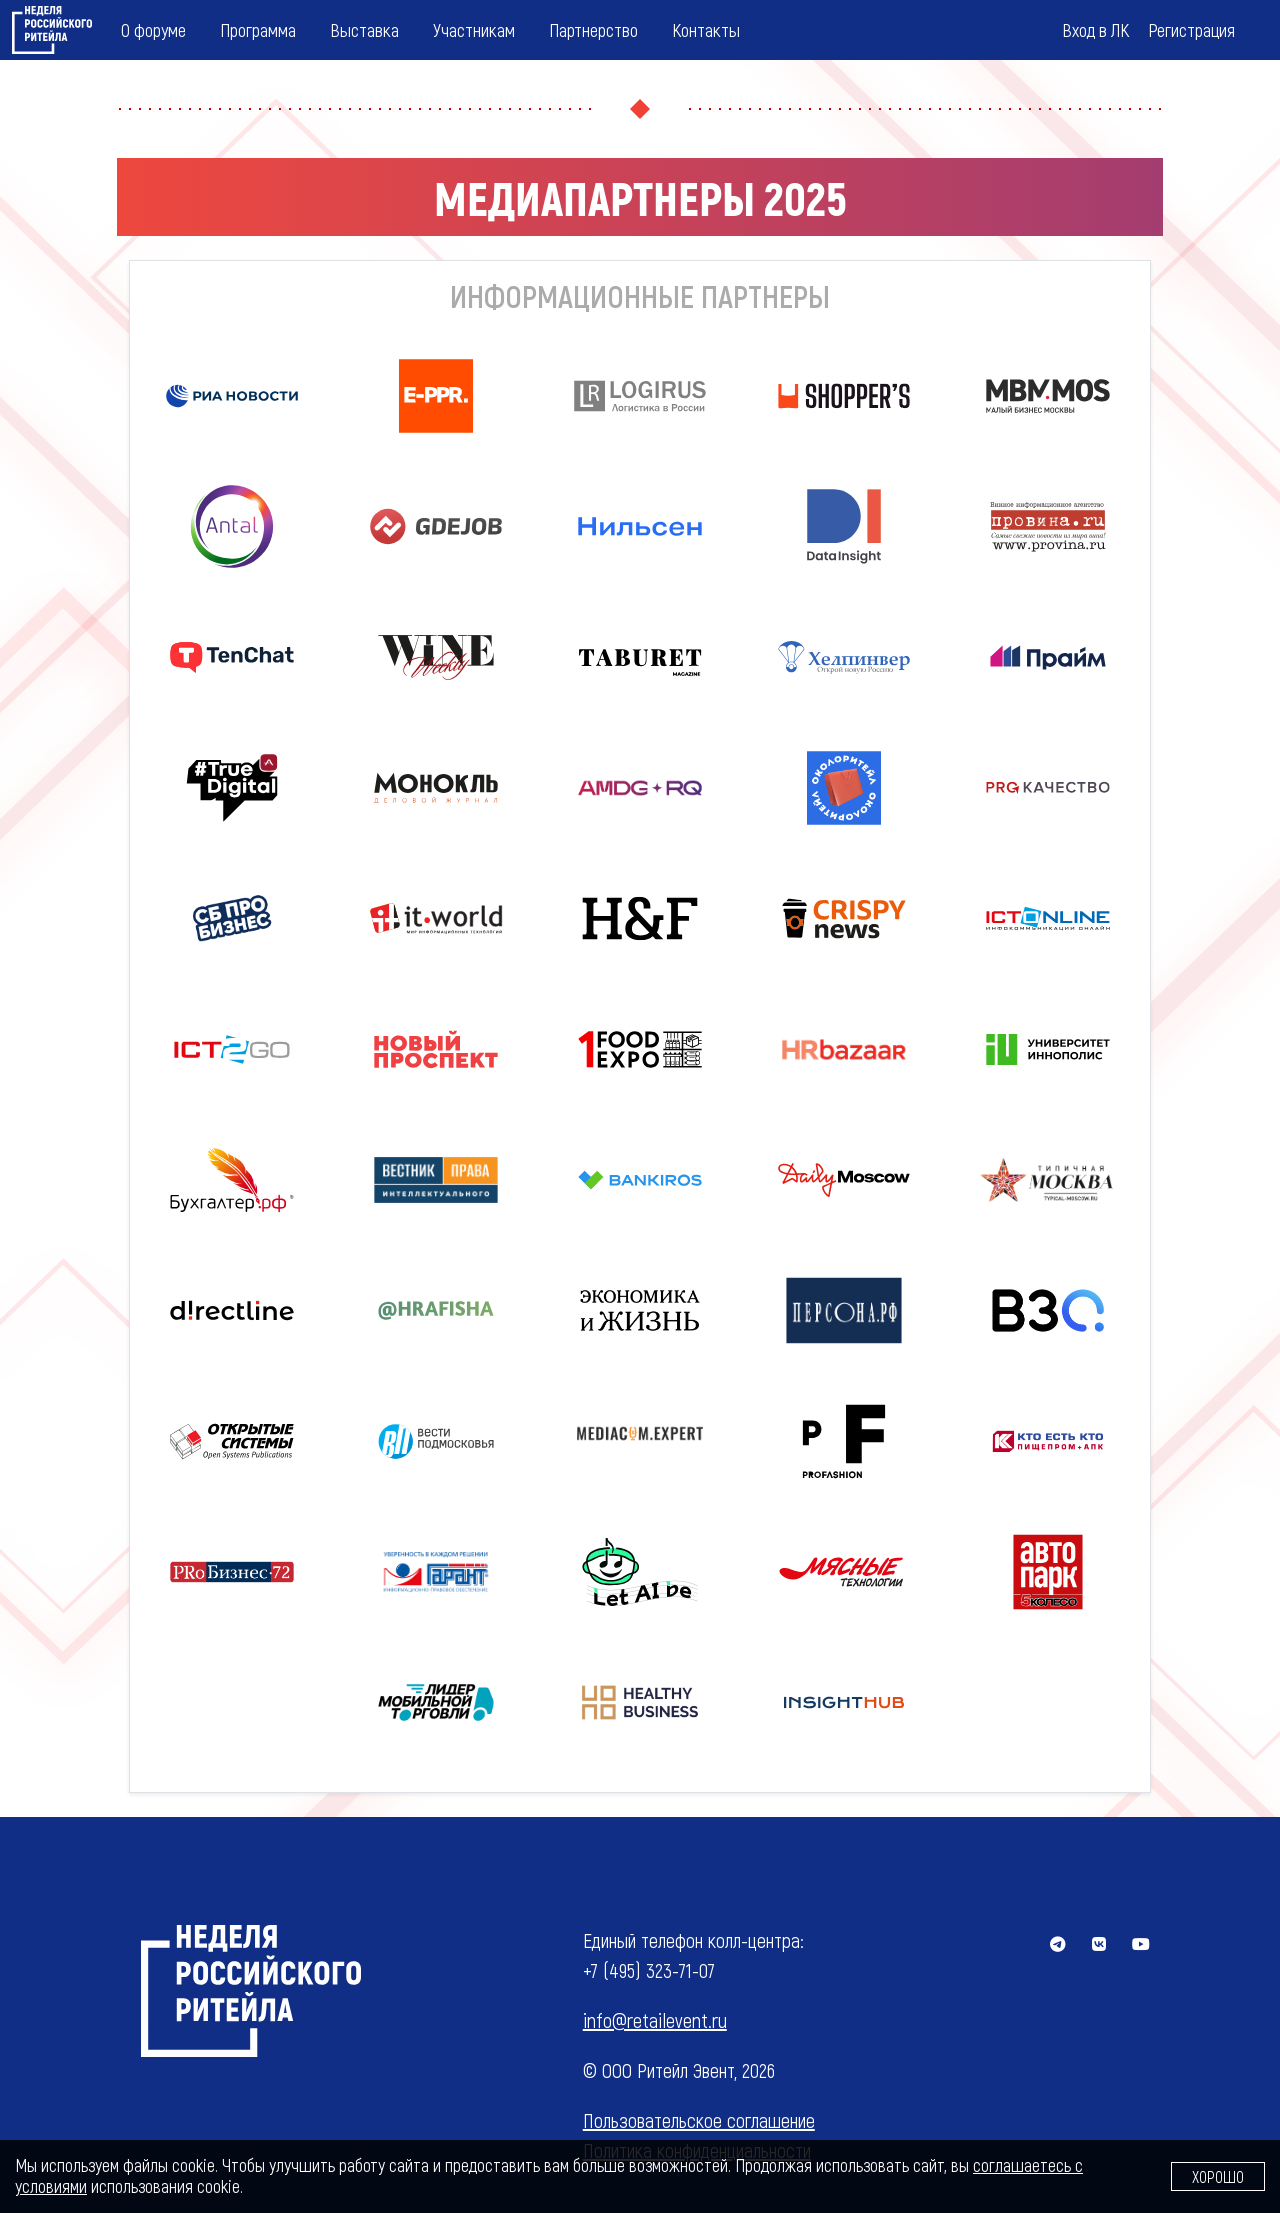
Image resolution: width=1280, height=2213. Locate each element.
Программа (258, 29)
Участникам (474, 29)
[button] (1048, 788)
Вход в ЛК (1095, 29)
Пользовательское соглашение (699, 2120)
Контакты (706, 29)
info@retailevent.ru (655, 2020)
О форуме (153, 29)
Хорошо (1218, 2176)
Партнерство (593, 29)
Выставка (364, 29)
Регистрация (1191, 29)
